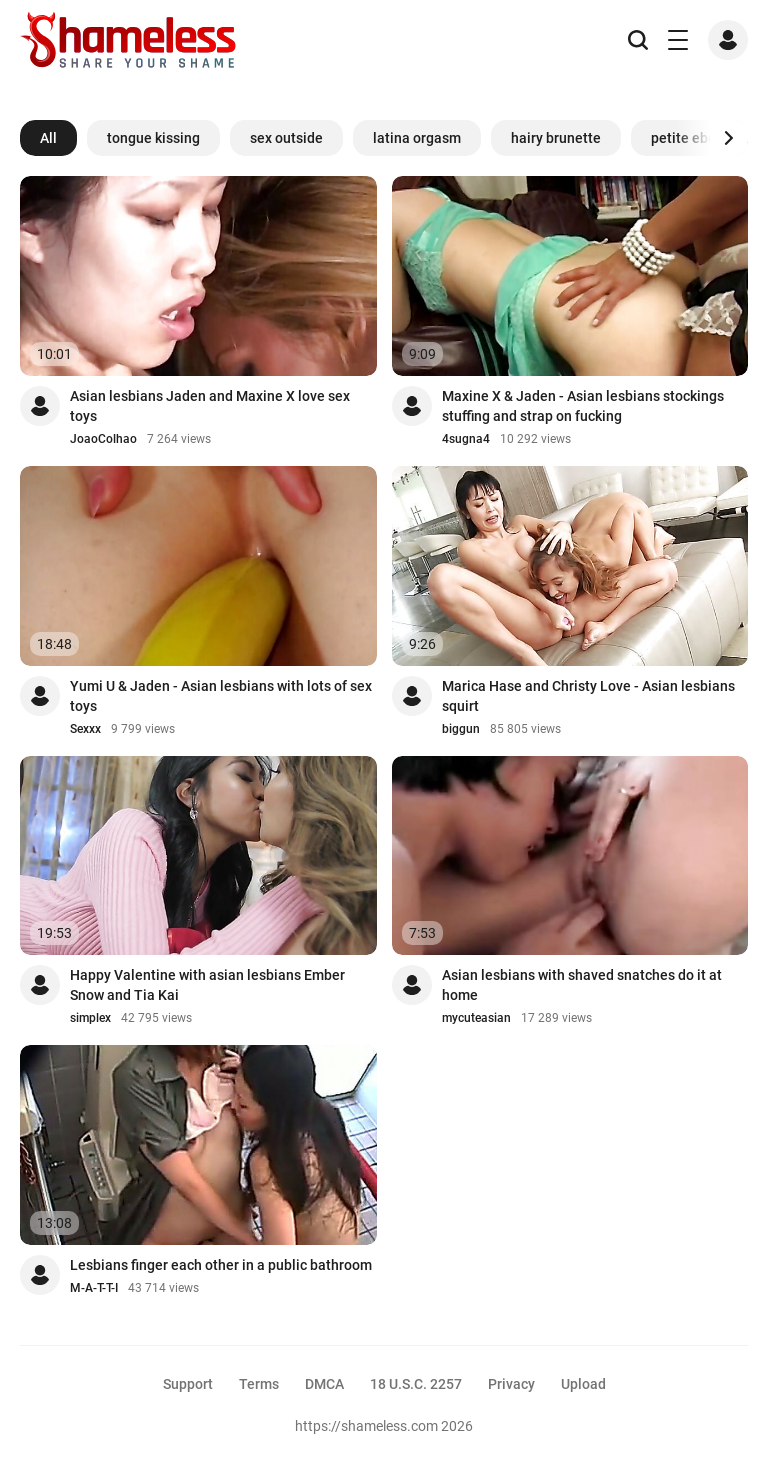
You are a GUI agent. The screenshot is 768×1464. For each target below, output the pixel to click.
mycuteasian (476, 1018)
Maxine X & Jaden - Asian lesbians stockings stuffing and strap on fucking (583, 406)
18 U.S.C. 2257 (416, 1384)
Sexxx (85, 729)
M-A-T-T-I (94, 1288)
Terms (259, 1384)
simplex (90, 1018)
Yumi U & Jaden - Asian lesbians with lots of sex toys (221, 696)
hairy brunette (556, 138)
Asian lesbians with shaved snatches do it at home (582, 985)
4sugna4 (466, 439)
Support (188, 1384)
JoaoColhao (103, 439)
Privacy (511, 1384)
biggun (461, 729)
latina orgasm (417, 138)
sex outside (286, 138)
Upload (583, 1384)
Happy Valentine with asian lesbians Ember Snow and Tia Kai (207, 985)
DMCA (324, 1384)
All (48, 138)
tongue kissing (153, 138)
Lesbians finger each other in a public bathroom (221, 1265)
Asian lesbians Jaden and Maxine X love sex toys (210, 406)
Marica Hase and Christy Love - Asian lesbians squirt (588, 696)
